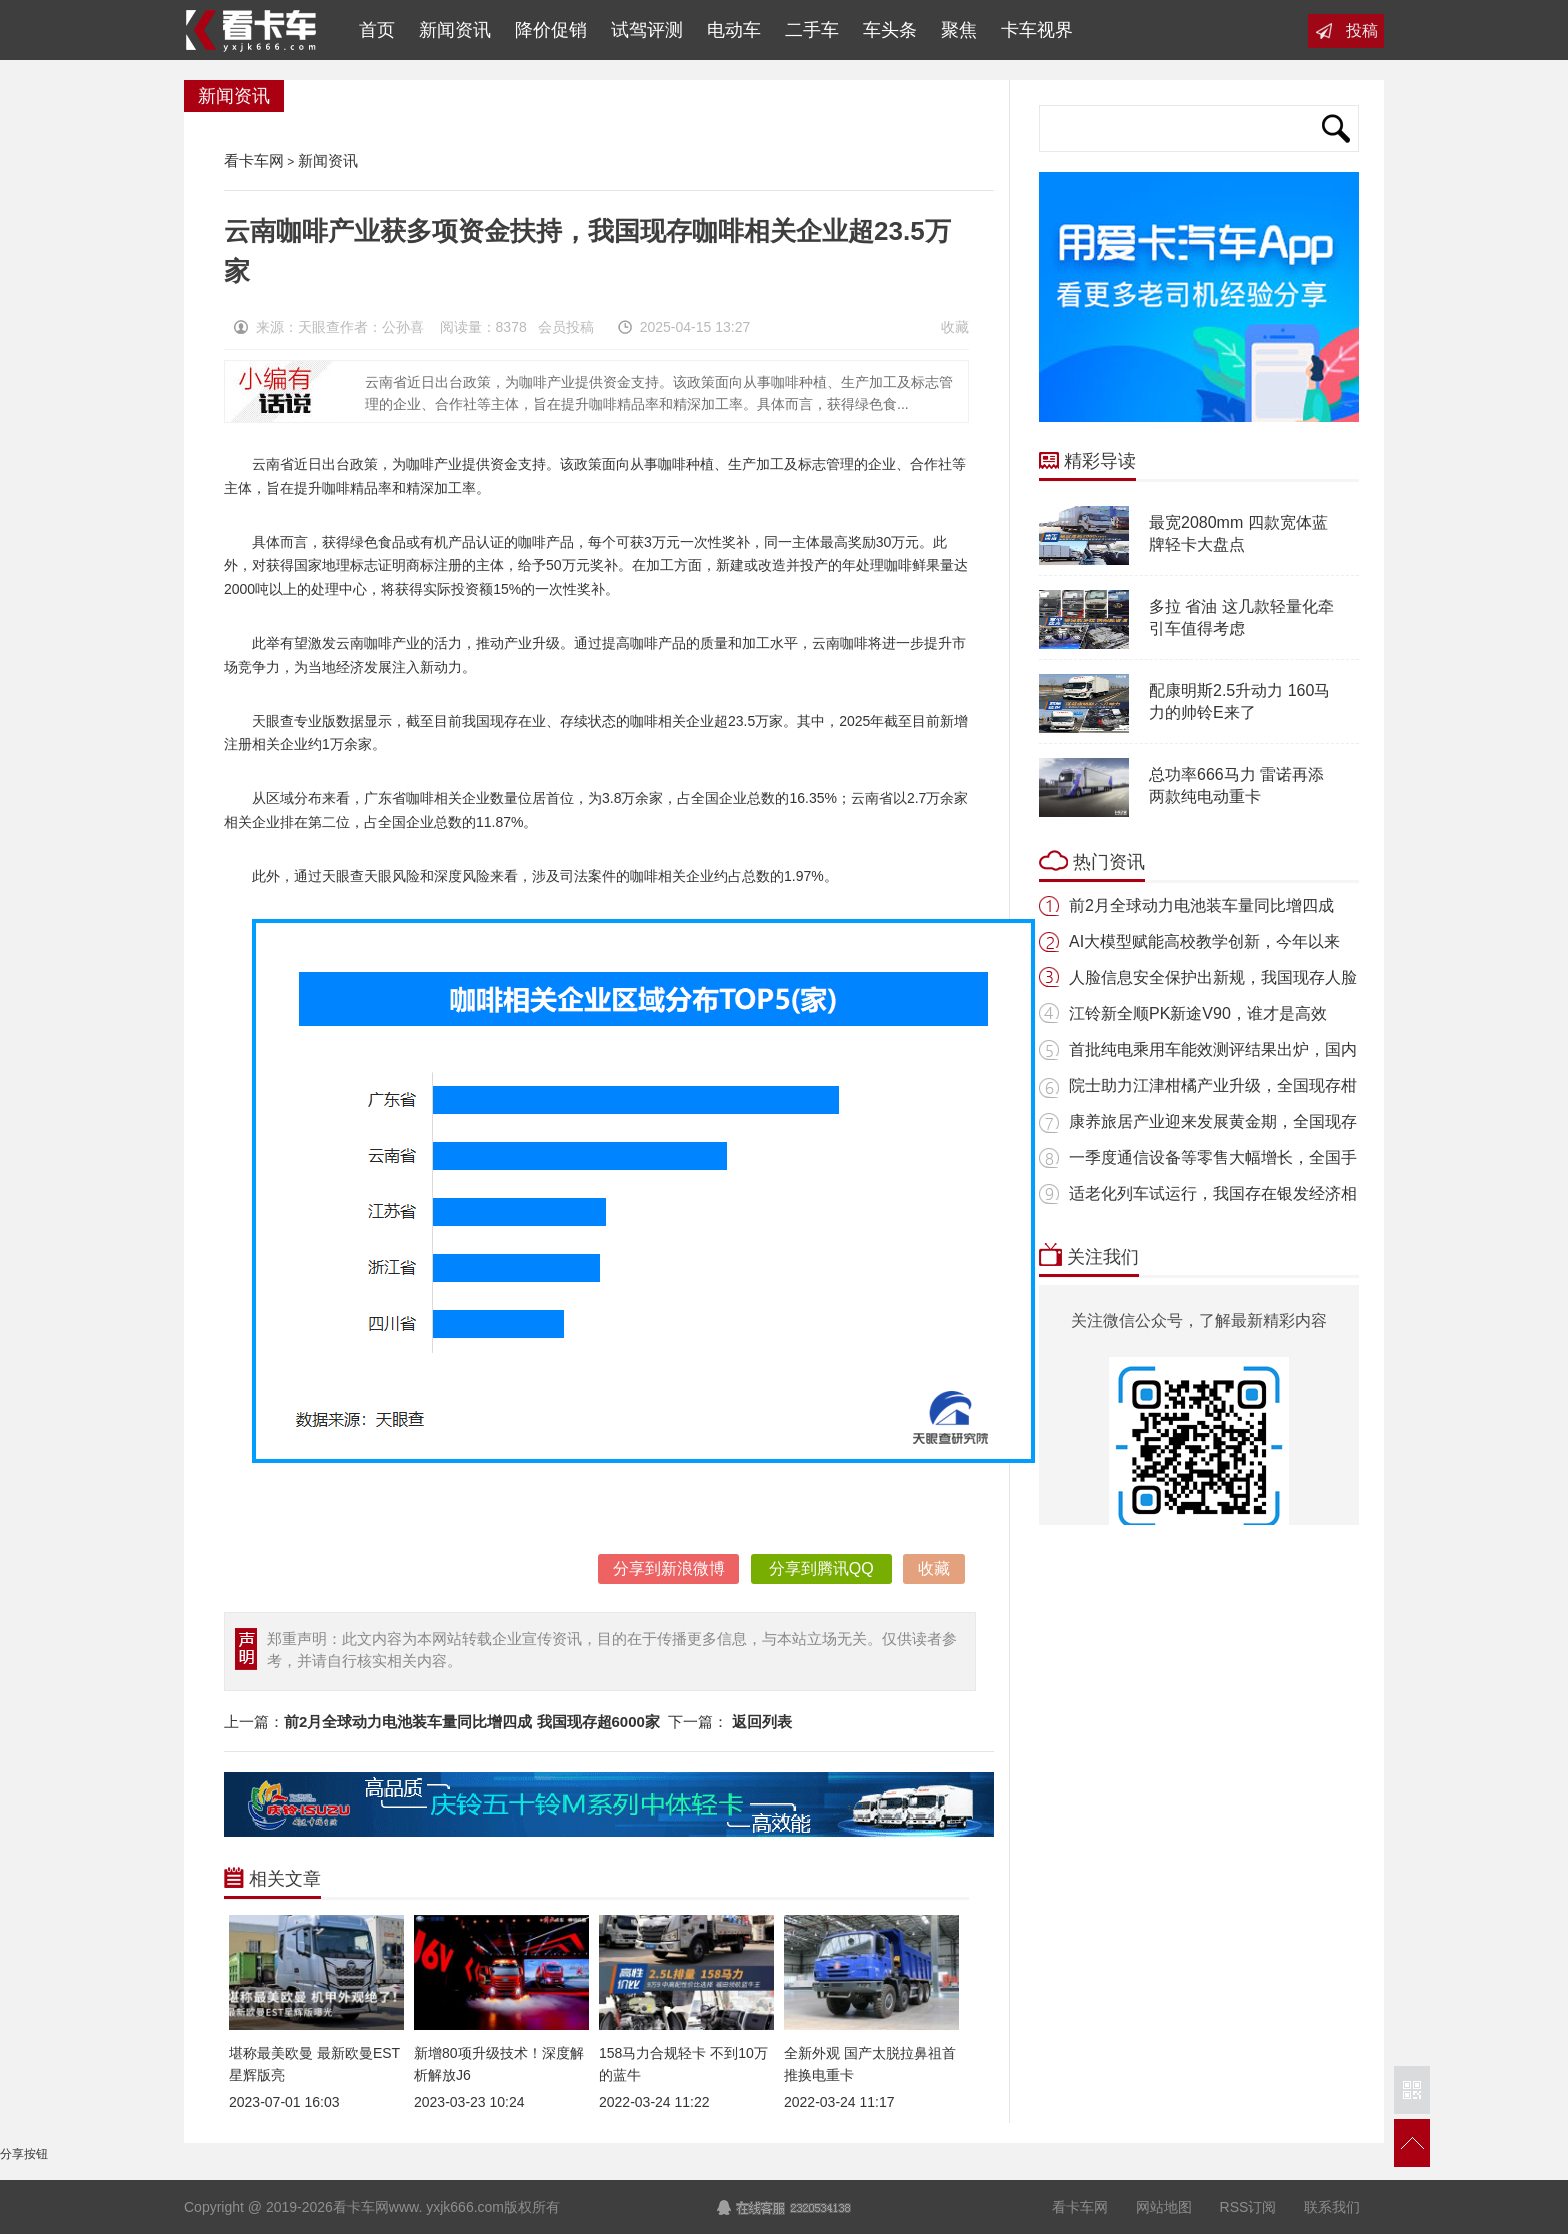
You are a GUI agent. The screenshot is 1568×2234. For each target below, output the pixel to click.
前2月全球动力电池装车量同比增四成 (1201, 905)
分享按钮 (24, 2154)
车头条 (890, 30)
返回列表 (762, 1721)
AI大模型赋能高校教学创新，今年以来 (1204, 941)
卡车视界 (1037, 30)
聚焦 (959, 30)
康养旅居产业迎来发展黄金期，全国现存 (1213, 1121)
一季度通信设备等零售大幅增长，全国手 (1213, 1157)
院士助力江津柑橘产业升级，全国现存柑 (1213, 1085)
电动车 (734, 30)
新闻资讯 (455, 30)
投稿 (1362, 30)
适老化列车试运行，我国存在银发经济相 (1213, 1193)
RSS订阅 (1248, 2207)
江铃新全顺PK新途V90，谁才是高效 (1198, 1013)
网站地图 (1164, 2207)
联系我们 (1332, 2207)
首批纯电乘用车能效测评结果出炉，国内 (1213, 1049)
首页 (372, 30)
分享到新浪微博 (669, 1568)
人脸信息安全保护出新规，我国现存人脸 (1213, 977)
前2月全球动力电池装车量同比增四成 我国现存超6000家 (472, 1721)
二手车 (812, 30)
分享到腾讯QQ (821, 1568)
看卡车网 (253, 30)
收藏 (955, 327)
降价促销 (551, 30)
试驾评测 (647, 30)
